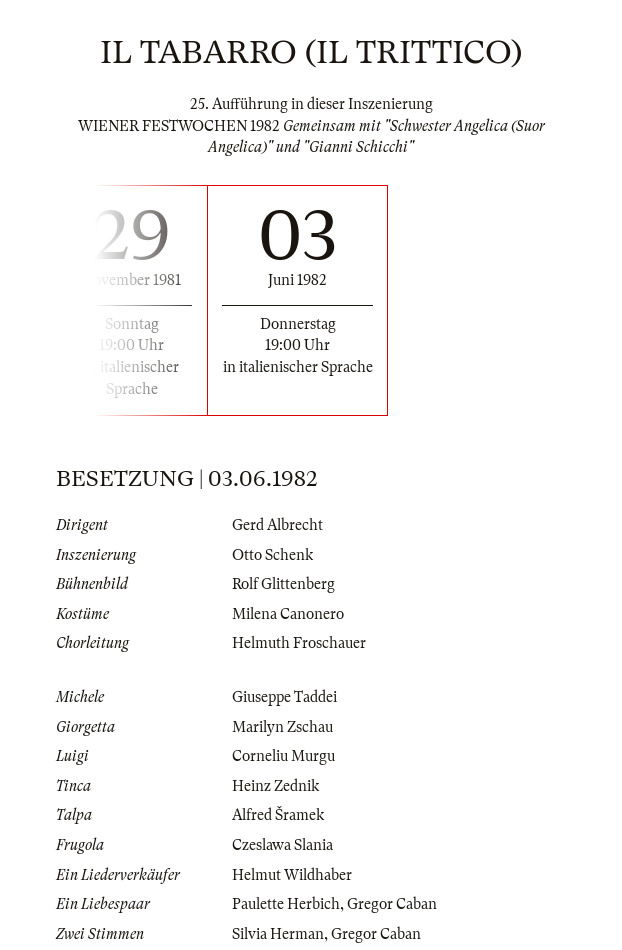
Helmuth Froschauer (299, 643)
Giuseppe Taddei (284, 697)
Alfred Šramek (278, 815)
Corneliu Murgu (283, 756)
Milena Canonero (288, 614)
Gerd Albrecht (277, 525)
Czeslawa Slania (282, 845)
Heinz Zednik (275, 786)
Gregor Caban (392, 904)
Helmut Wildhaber (292, 875)
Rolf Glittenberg (283, 584)
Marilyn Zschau (282, 727)
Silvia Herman (278, 934)
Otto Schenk (272, 555)
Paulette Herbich (286, 904)
